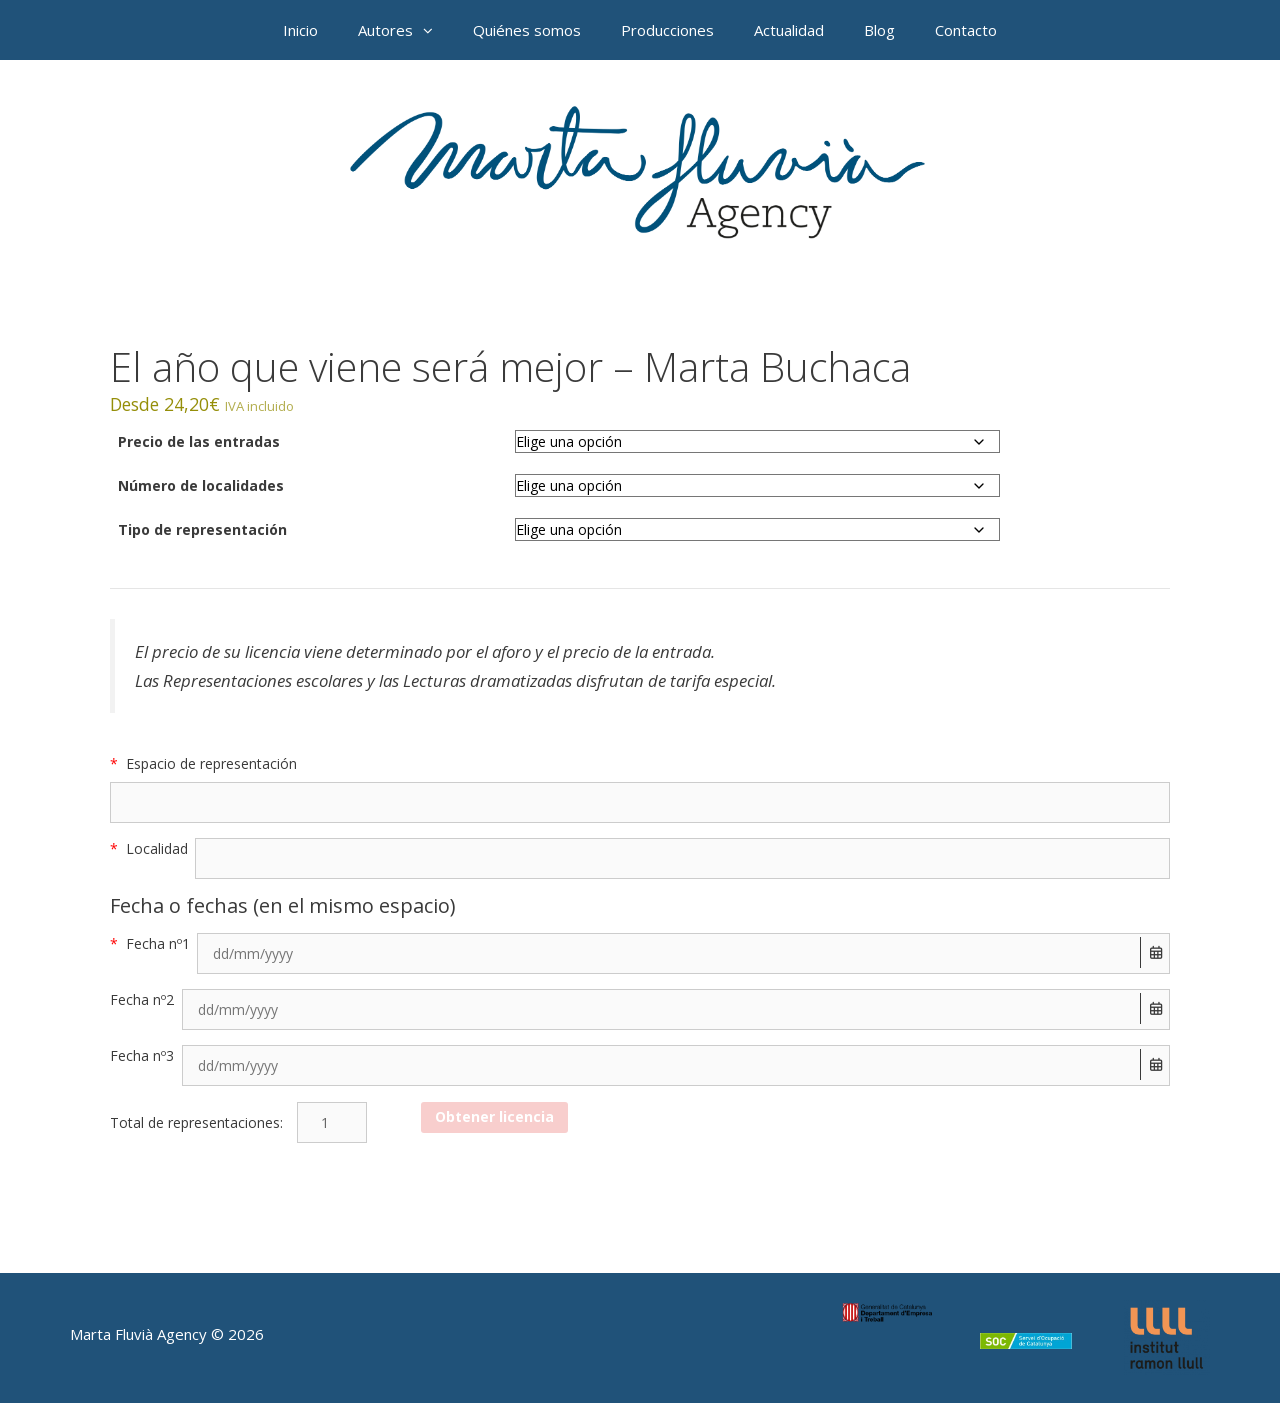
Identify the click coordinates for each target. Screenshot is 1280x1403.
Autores (405, 30)
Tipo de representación (202, 529)
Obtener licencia (494, 1116)
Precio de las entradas (199, 441)
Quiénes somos (527, 30)
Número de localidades (201, 485)
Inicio (300, 30)
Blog (879, 30)
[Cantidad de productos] (332, 1122)
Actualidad (789, 30)
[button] (433, 30)
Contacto (966, 30)
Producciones (667, 30)
